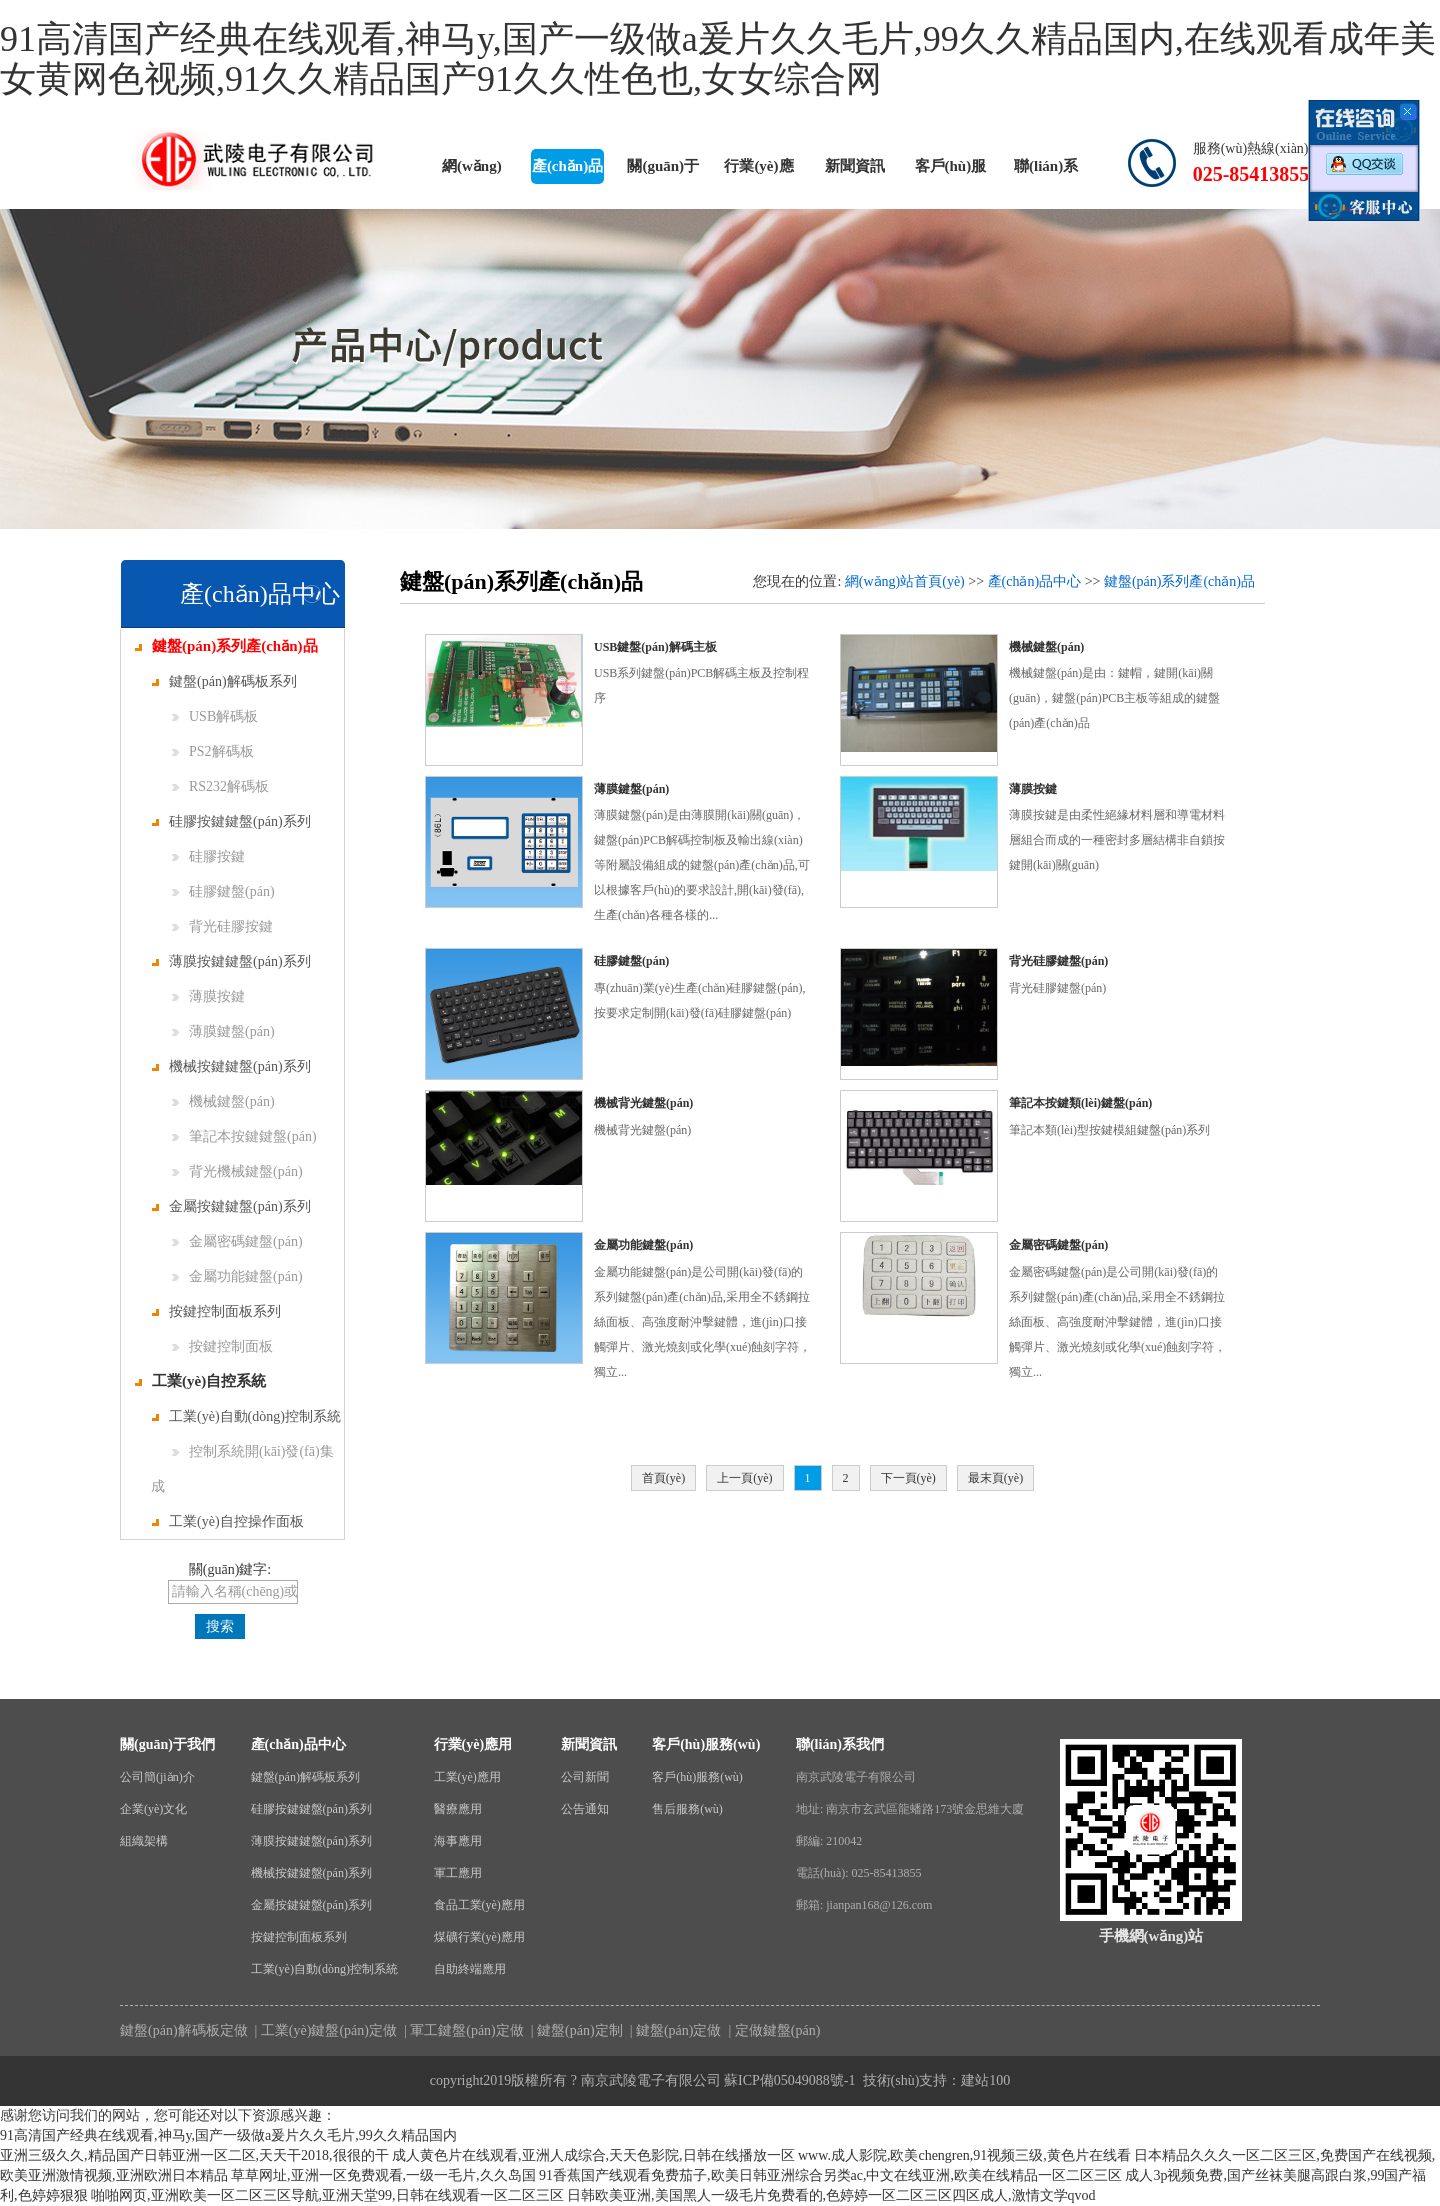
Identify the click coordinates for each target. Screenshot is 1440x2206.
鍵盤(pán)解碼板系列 (224, 681)
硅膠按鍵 (208, 856)
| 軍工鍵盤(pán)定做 (461, 2030)
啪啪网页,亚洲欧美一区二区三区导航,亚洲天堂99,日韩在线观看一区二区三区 (327, 2195)
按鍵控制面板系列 (216, 1311)
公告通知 (585, 1809)
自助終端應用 (470, 1969)
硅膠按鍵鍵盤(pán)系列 (231, 821)
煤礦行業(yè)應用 (479, 1937)
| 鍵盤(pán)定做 (673, 2030)
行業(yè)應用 (758, 171)
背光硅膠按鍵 (222, 926)
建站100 (985, 2080)
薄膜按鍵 (208, 996)
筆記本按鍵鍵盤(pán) (244, 1136)
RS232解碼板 (220, 786)
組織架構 (144, 1841)
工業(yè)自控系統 (200, 1381)
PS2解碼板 (213, 751)
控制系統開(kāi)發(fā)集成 (242, 1469)
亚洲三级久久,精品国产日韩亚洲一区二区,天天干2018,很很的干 (194, 2155)
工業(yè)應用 (467, 1777)
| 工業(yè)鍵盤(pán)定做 (324, 2030)
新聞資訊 (855, 166)
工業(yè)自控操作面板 (228, 1521)
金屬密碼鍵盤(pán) (237, 1241)
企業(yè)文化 (153, 1809)
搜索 (220, 1626)
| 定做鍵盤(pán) (772, 2030)
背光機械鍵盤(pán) (237, 1171)
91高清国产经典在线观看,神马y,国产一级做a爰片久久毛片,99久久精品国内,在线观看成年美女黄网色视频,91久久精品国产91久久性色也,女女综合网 (718, 59)
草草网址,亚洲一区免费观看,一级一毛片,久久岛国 (383, 2175)
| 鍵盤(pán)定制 (574, 2030)
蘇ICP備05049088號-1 (789, 2080)
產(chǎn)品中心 (567, 171)
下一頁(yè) (908, 1478)
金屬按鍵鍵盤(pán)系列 (231, 1206)
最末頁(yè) (995, 1478)
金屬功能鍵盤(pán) (237, 1276)
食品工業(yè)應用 (479, 1905)
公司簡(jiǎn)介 (157, 1777)
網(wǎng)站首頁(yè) (471, 171)
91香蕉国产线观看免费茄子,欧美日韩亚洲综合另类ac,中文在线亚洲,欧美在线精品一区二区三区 (830, 2175)
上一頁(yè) (744, 1478)
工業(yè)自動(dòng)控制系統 (246, 1416)
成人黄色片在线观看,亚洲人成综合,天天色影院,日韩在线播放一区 (593, 2155)
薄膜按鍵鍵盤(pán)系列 (231, 961)
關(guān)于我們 (663, 171)
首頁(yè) (663, 1478)
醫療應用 (458, 1809)
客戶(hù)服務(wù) (951, 171)
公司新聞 (585, 1777)
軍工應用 (458, 1873)
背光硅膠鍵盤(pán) (1058, 961)
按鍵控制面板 (222, 1346)
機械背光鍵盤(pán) (643, 1103)
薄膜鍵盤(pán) (223, 1031)
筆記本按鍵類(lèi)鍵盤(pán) (1080, 1103)
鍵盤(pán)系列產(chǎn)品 (226, 646)
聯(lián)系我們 (1046, 171)
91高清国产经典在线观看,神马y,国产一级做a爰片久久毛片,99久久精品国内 (228, 2135)
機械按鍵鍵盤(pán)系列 (231, 1066)
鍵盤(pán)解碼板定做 (184, 2030)
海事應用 (458, 1841)
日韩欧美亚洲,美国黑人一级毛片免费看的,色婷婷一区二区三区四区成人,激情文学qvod (831, 2195)
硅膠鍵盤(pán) (223, 891)
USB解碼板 (215, 716)
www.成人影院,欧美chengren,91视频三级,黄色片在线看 (964, 2155)
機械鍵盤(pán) (223, 1101)
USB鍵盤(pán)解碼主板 (655, 647)
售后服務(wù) (687, 1809)
